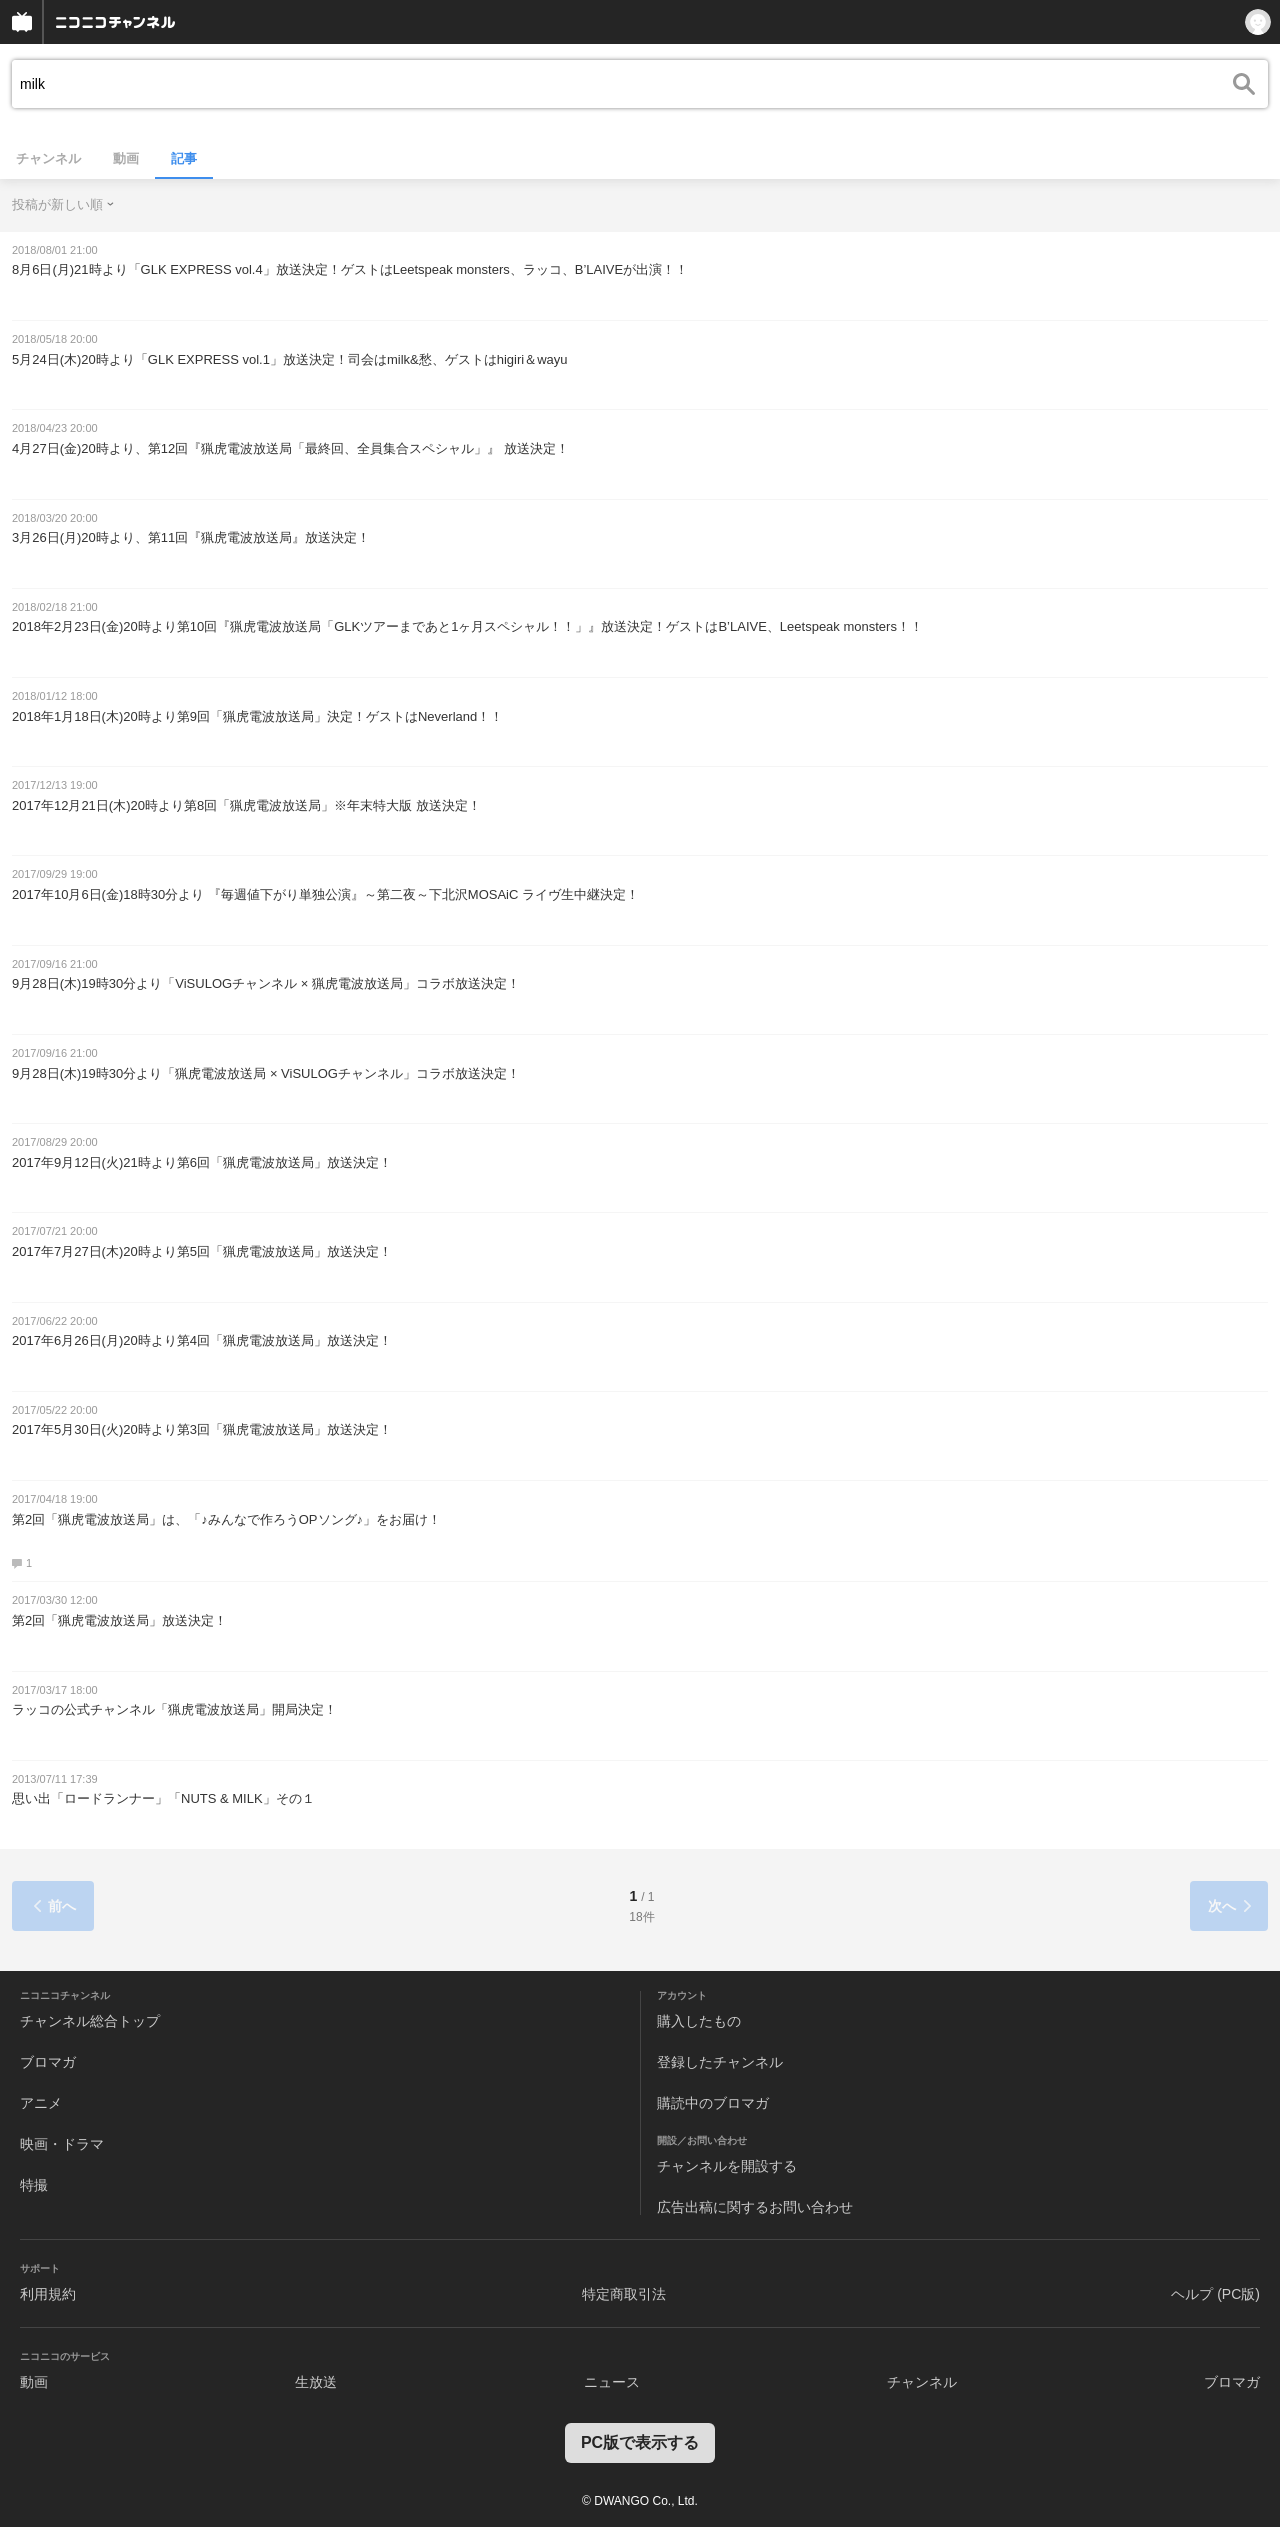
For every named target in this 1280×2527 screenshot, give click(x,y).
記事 (184, 158)
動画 (126, 158)
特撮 (34, 2185)
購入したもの (699, 2021)
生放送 (316, 2382)
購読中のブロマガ (713, 2103)
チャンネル (48, 158)
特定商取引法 (624, 2294)
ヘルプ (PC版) (1215, 2294)
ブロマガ (48, 2062)
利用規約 (48, 2294)
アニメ (41, 2103)
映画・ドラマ (62, 2144)
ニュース (612, 2382)
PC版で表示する (640, 2442)
